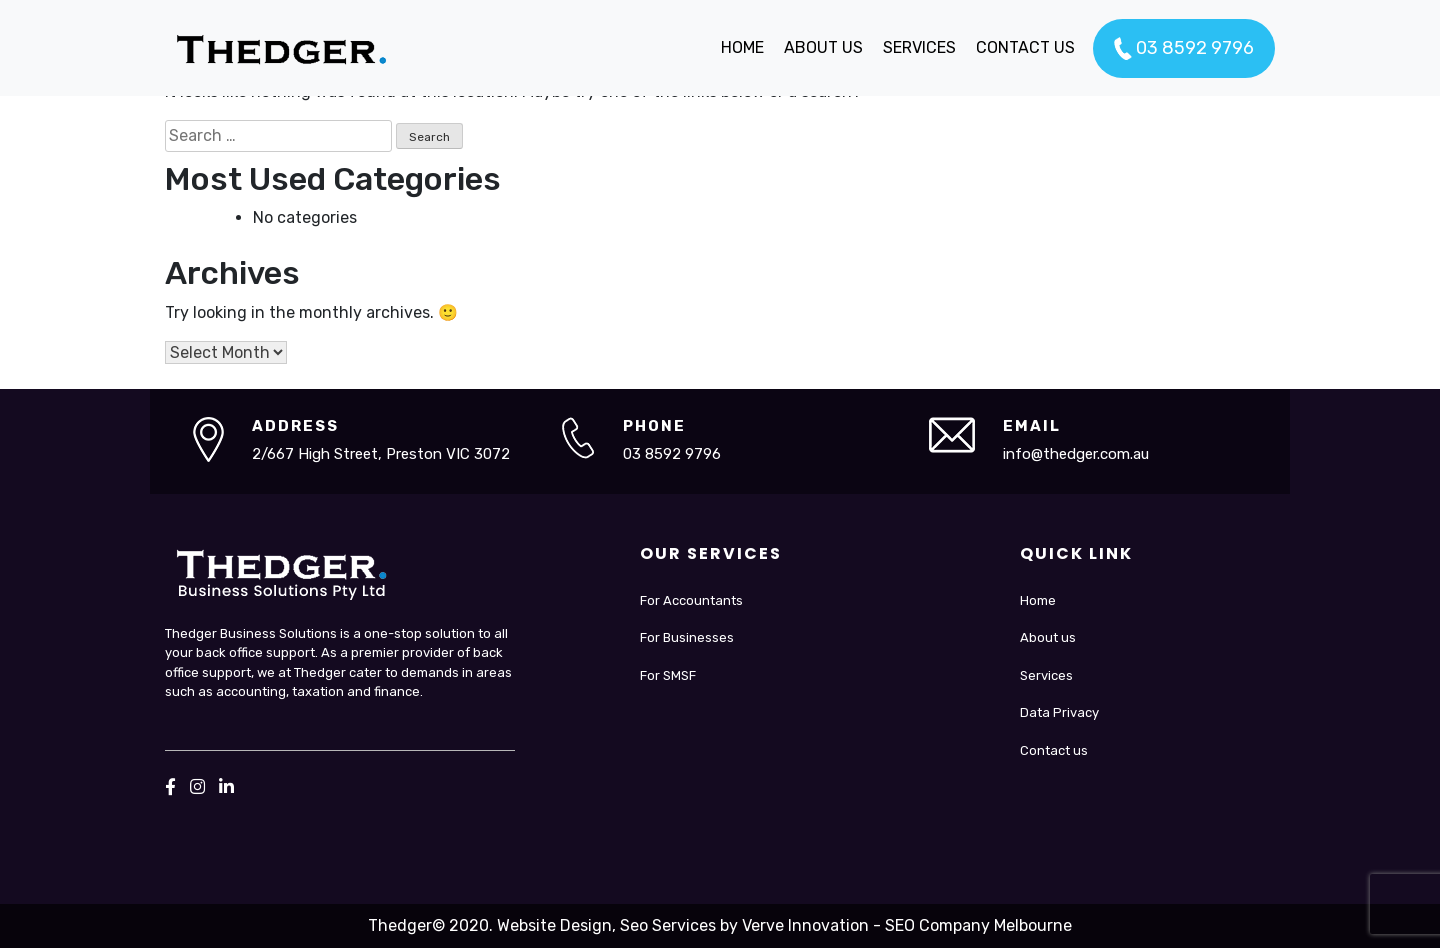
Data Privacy (1059, 712)
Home (1038, 600)
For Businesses (687, 637)
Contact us (1054, 750)
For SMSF (668, 675)
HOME (742, 47)
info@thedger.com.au (1076, 454)
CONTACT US (1025, 47)
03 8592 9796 (1184, 49)
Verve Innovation (805, 925)
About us (1048, 637)
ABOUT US (823, 47)
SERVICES (919, 47)
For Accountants (691, 600)
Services (1046, 675)
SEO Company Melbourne (978, 925)
